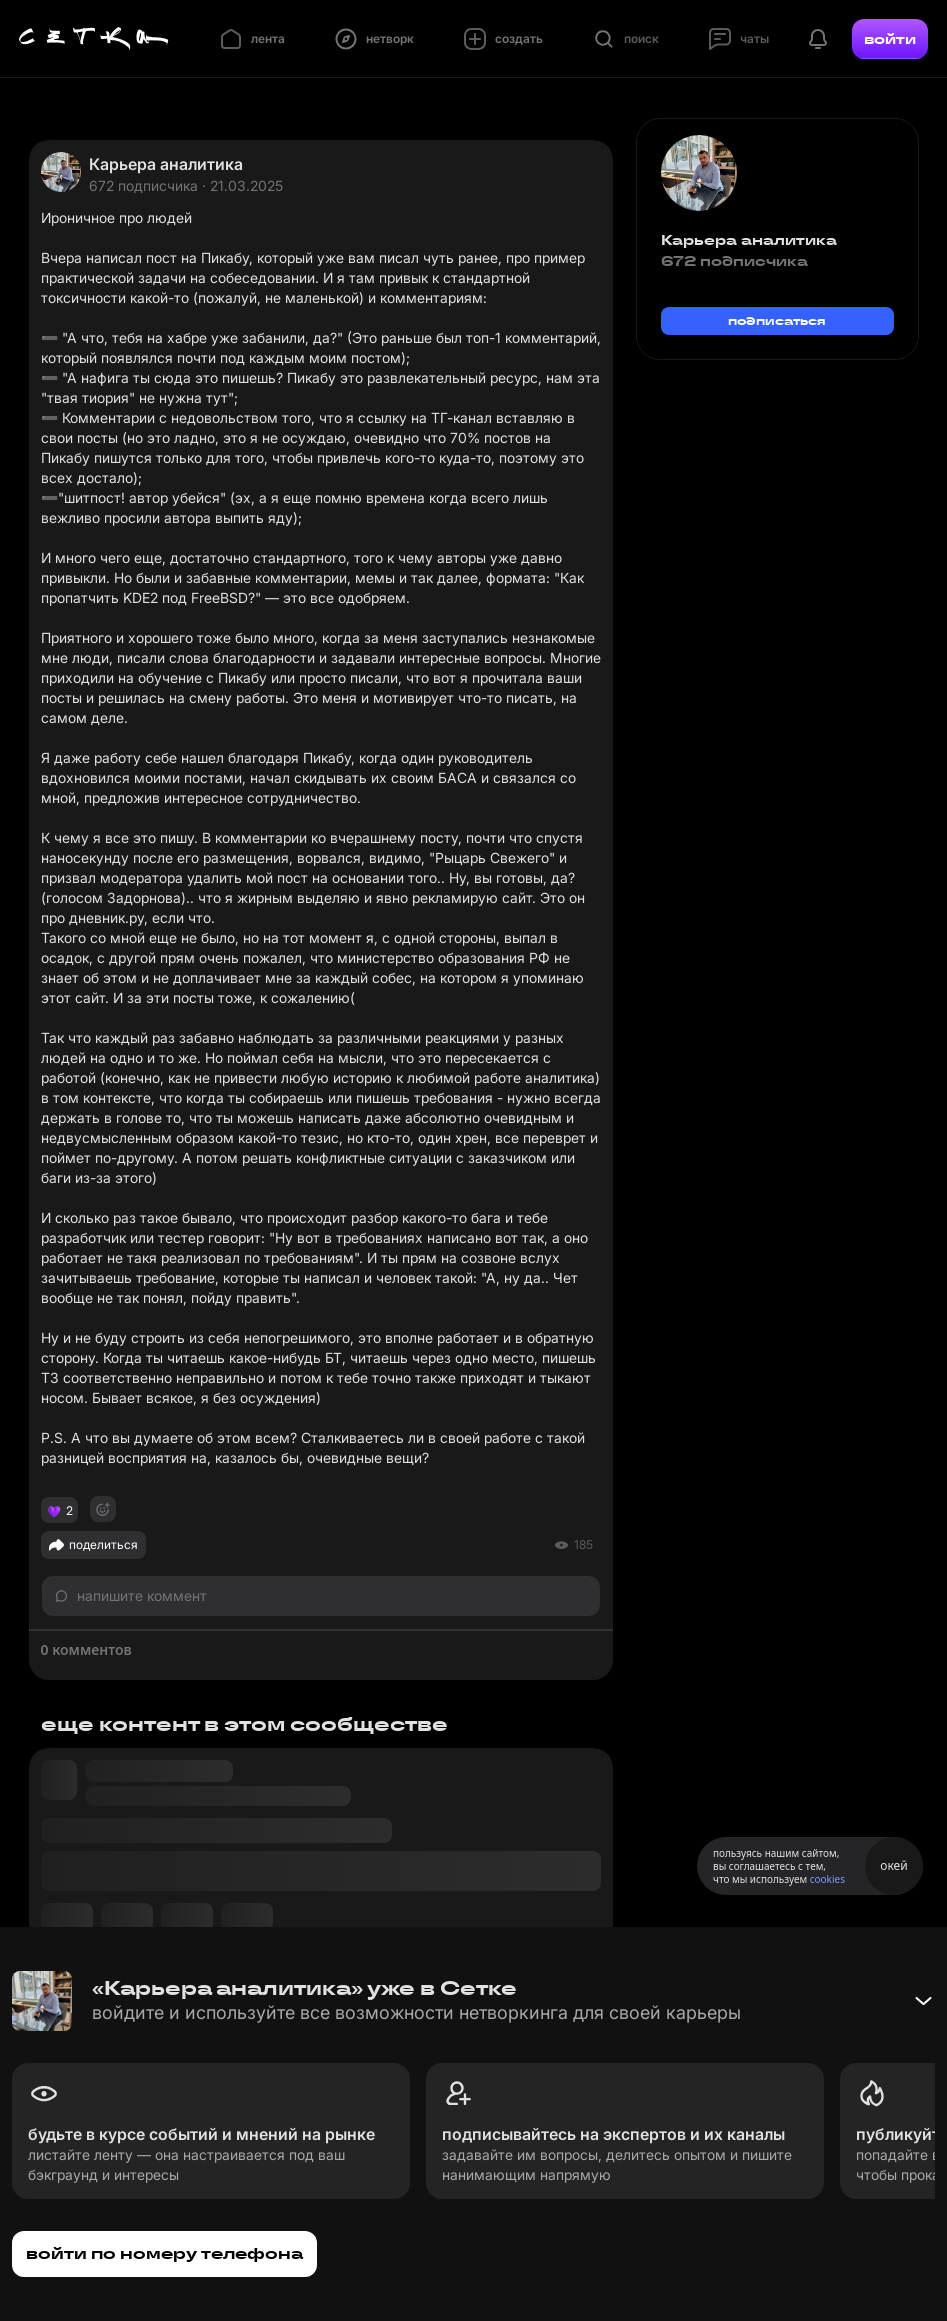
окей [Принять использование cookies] (893, 1865)
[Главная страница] (94, 39)
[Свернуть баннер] (923, 2001)
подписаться (777, 320)
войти (890, 39)
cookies (827, 1879)
